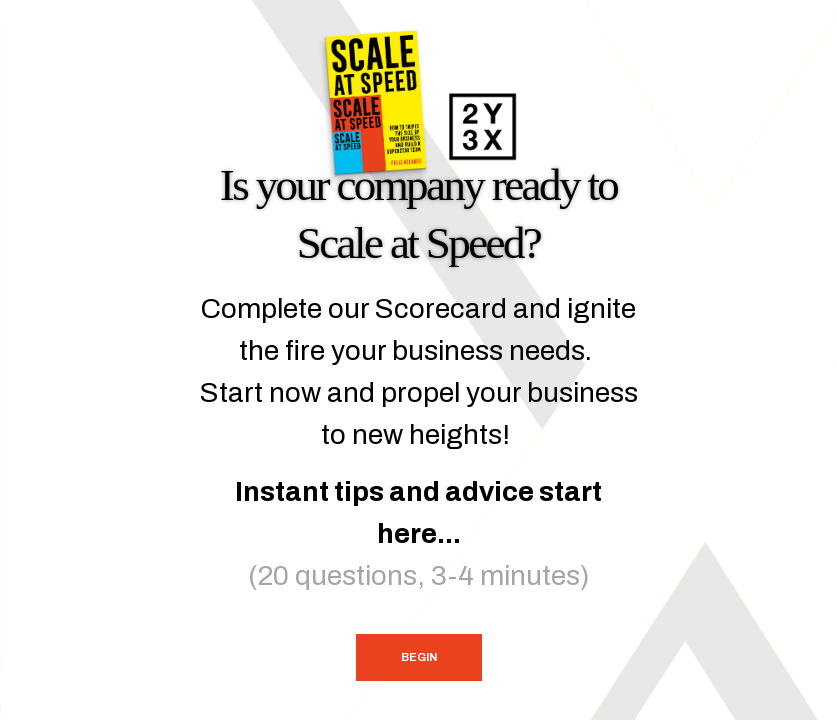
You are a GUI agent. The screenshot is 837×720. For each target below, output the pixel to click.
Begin (419, 657)
